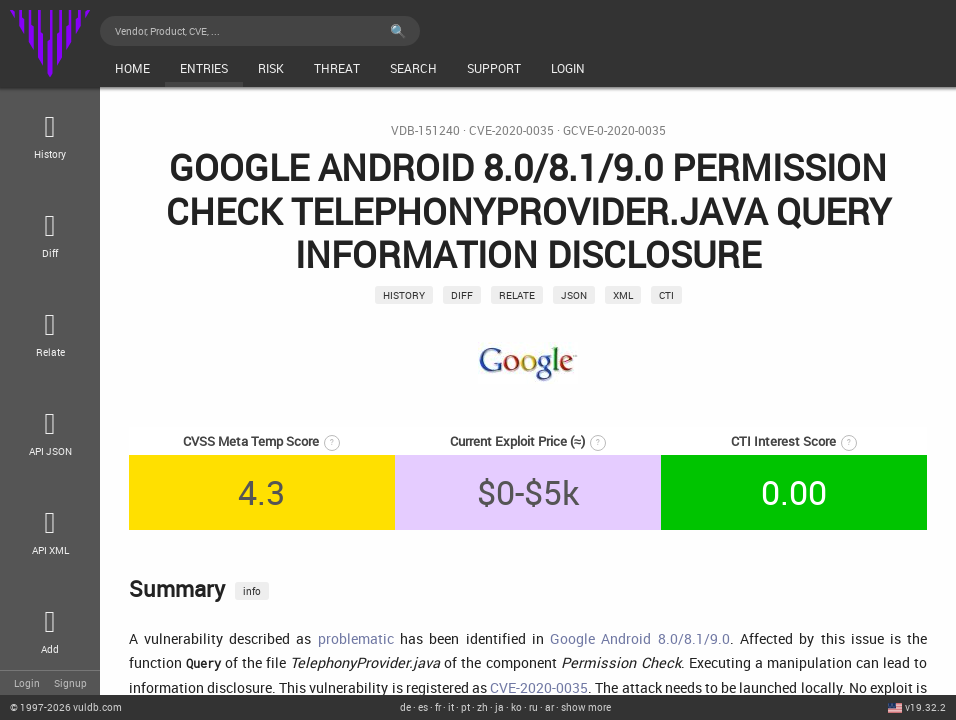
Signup (70, 683)
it (451, 707)
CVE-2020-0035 (511, 130)
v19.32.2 (925, 707)
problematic (356, 638)
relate (517, 295)
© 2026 (66, 707)
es (423, 707)
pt (465, 707)
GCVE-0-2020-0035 (614, 130)
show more (586, 707)
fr (438, 707)
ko (516, 707)
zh (482, 707)
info (252, 591)
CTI (666, 295)
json (574, 295)
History (404, 295)
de (405, 707)
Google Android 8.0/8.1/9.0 (640, 638)
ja (499, 707)
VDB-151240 (425, 130)
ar (549, 707)
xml (623, 295)
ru (533, 707)
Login (27, 683)
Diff (462, 295)
